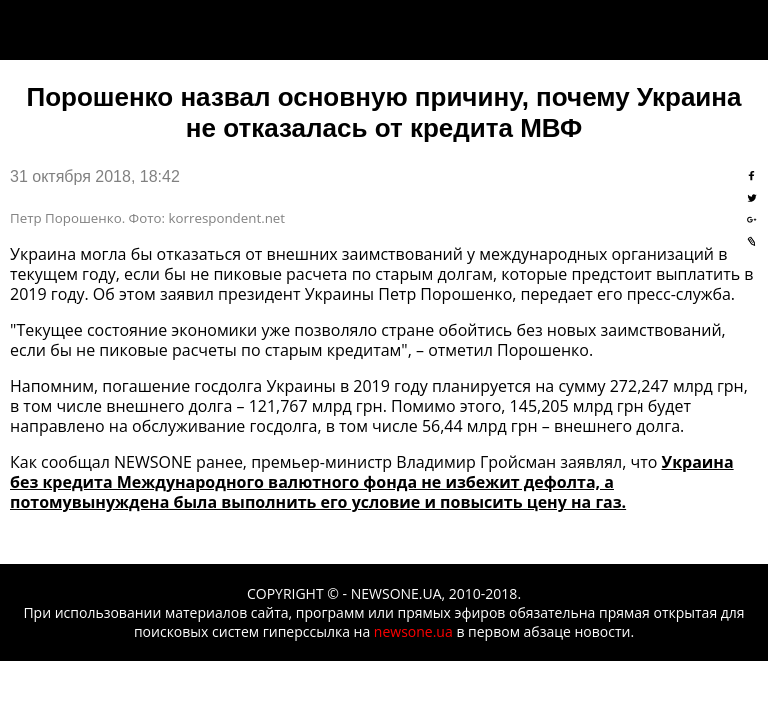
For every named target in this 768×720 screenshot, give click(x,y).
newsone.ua (413, 631)
